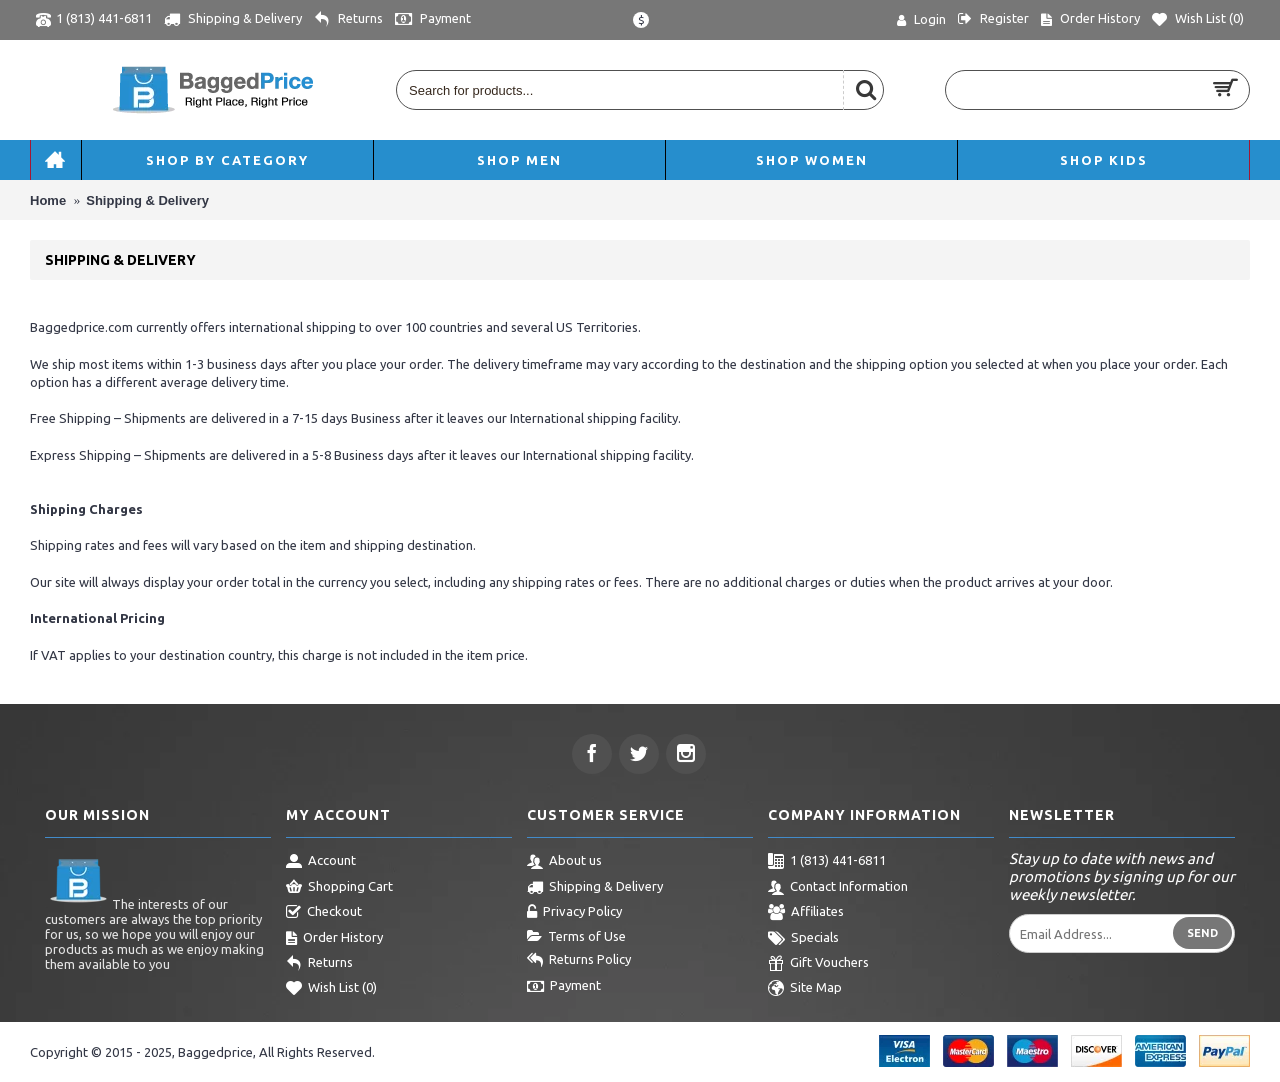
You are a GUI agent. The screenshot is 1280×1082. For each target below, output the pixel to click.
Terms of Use (576, 937)
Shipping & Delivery (595, 888)
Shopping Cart (339, 888)
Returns (319, 964)
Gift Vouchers (818, 964)
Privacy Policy (574, 913)
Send (1202, 933)
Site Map (805, 989)
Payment (564, 987)
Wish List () (331, 989)
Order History (334, 939)
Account (321, 862)
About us (564, 862)
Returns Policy (579, 961)
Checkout (324, 913)
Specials (803, 939)
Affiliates (806, 913)
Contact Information (838, 888)
